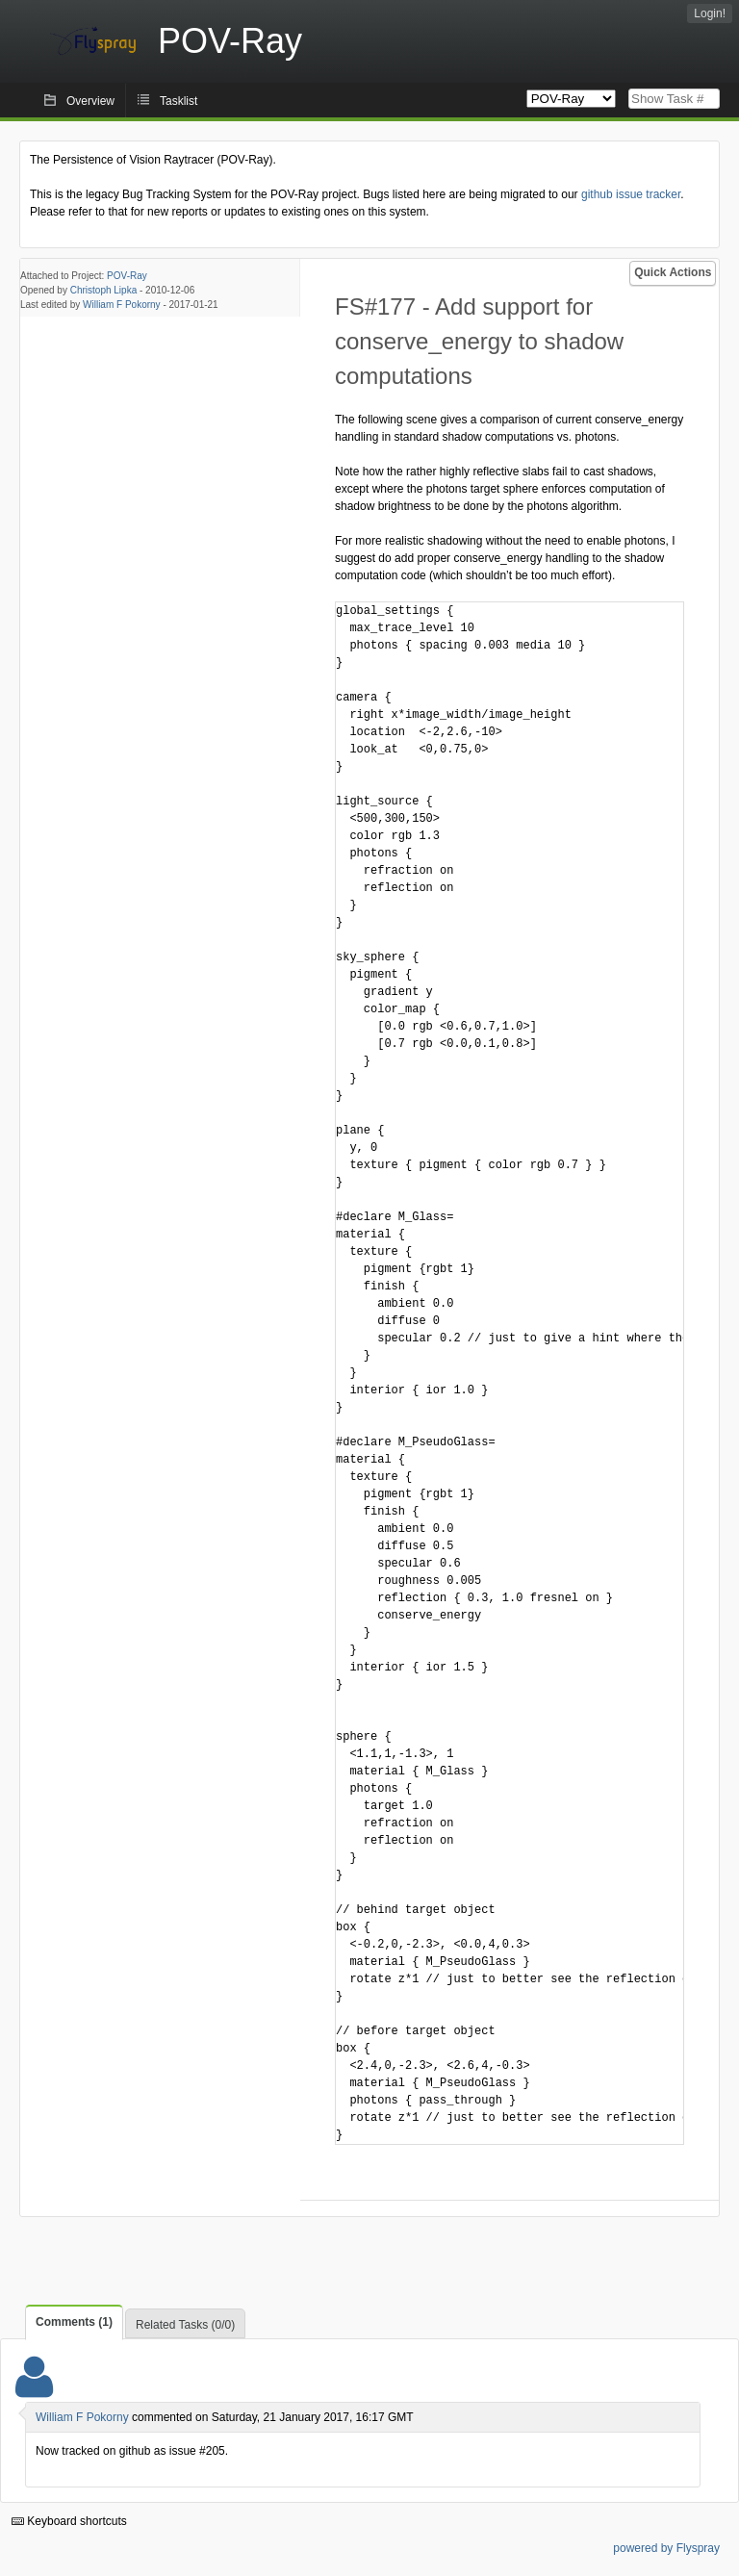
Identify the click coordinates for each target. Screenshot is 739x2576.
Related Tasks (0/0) (185, 2325)
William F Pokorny (122, 304)
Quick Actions (672, 272)
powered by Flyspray (666, 2548)
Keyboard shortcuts (69, 2521)
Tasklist (178, 101)
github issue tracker (630, 194)
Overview (90, 101)
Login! (710, 13)
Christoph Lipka (103, 290)
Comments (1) (74, 2322)
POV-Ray (127, 275)
